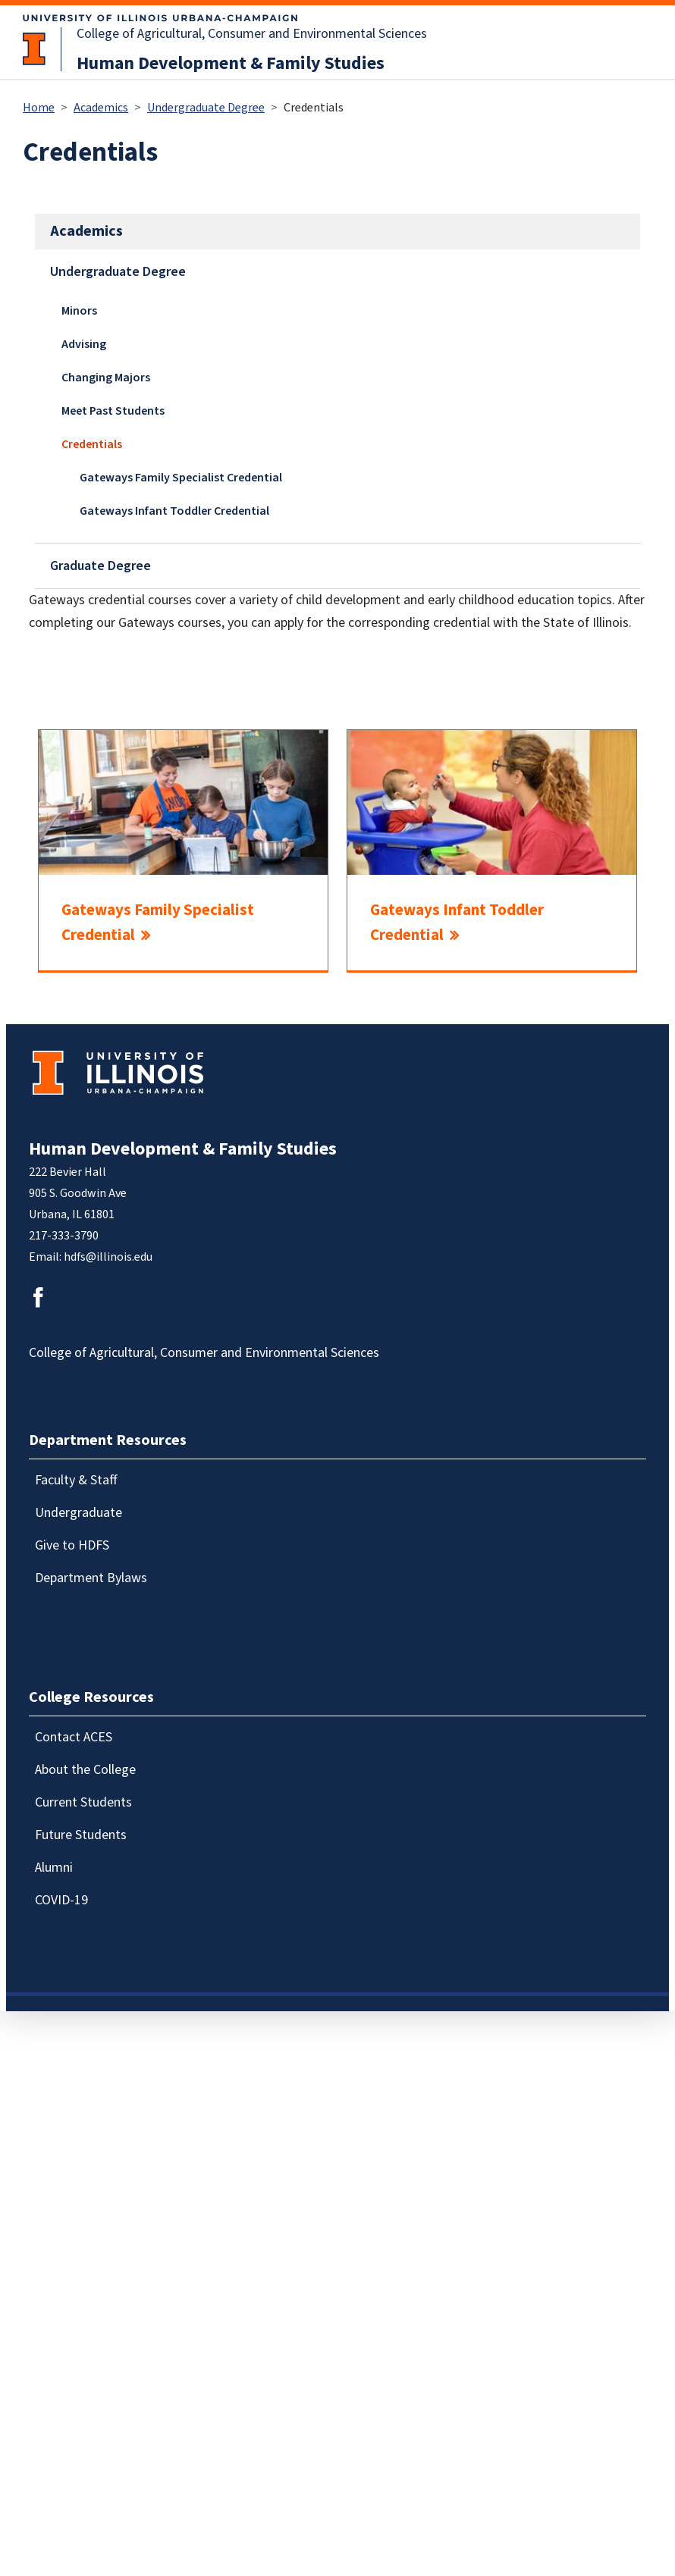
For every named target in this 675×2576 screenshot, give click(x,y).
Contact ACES (73, 1737)
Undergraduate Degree (206, 107)
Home (39, 107)
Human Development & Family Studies (231, 63)
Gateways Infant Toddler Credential (174, 511)
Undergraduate (78, 1512)
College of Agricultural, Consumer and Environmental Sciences (252, 33)
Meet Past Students (113, 411)
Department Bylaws (91, 1577)
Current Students (83, 1802)
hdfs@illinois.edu (108, 1257)
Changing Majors (105, 377)
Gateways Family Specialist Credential (181, 477)
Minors (79, 310)
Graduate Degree (100, 565)
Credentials (91, 444)
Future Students (81, 1834)
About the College (85, 1769)
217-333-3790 (64, 1235)
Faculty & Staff (76, 1480)
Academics (101, 107)
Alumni (54, 1867)
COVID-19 (61, 1900)
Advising (83, 344)
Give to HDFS (72, 1545)
